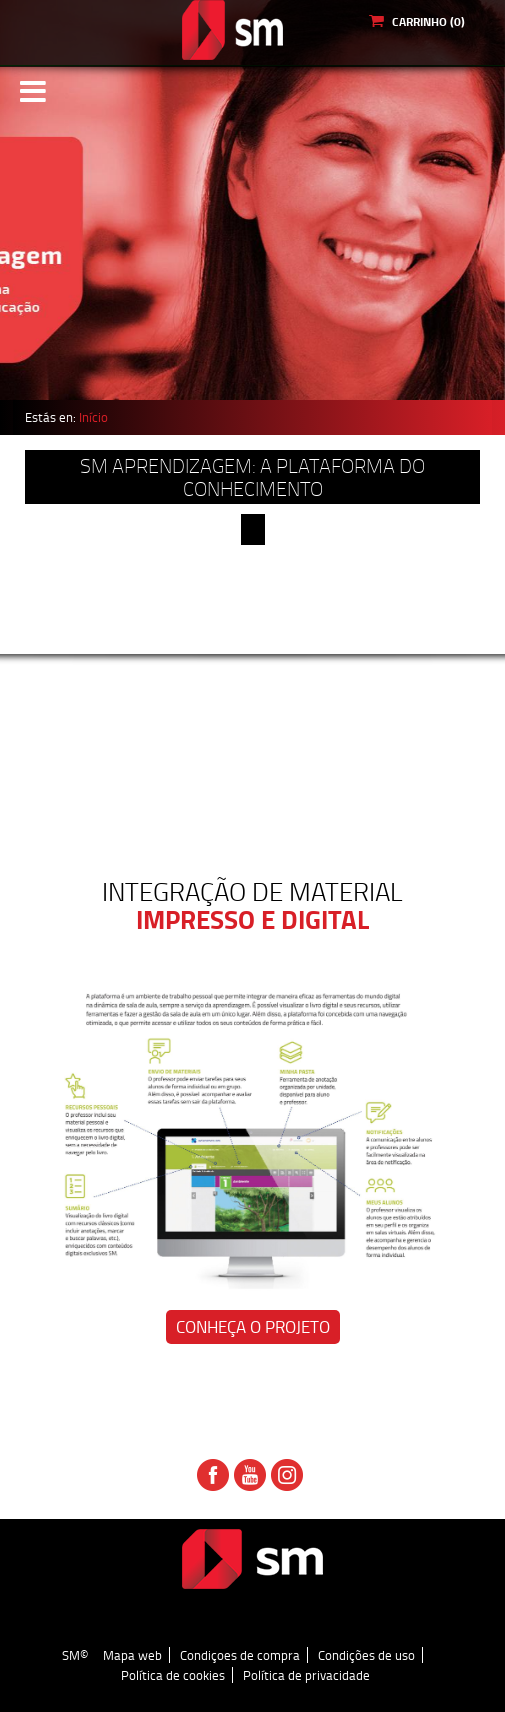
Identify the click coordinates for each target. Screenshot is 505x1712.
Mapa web (132, 1655)
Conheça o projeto (253, 1326)
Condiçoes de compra (240, 1655)
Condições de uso (366, 1655)
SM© (75, 1655)
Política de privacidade (306, 1675)
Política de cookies (173, 1675)
